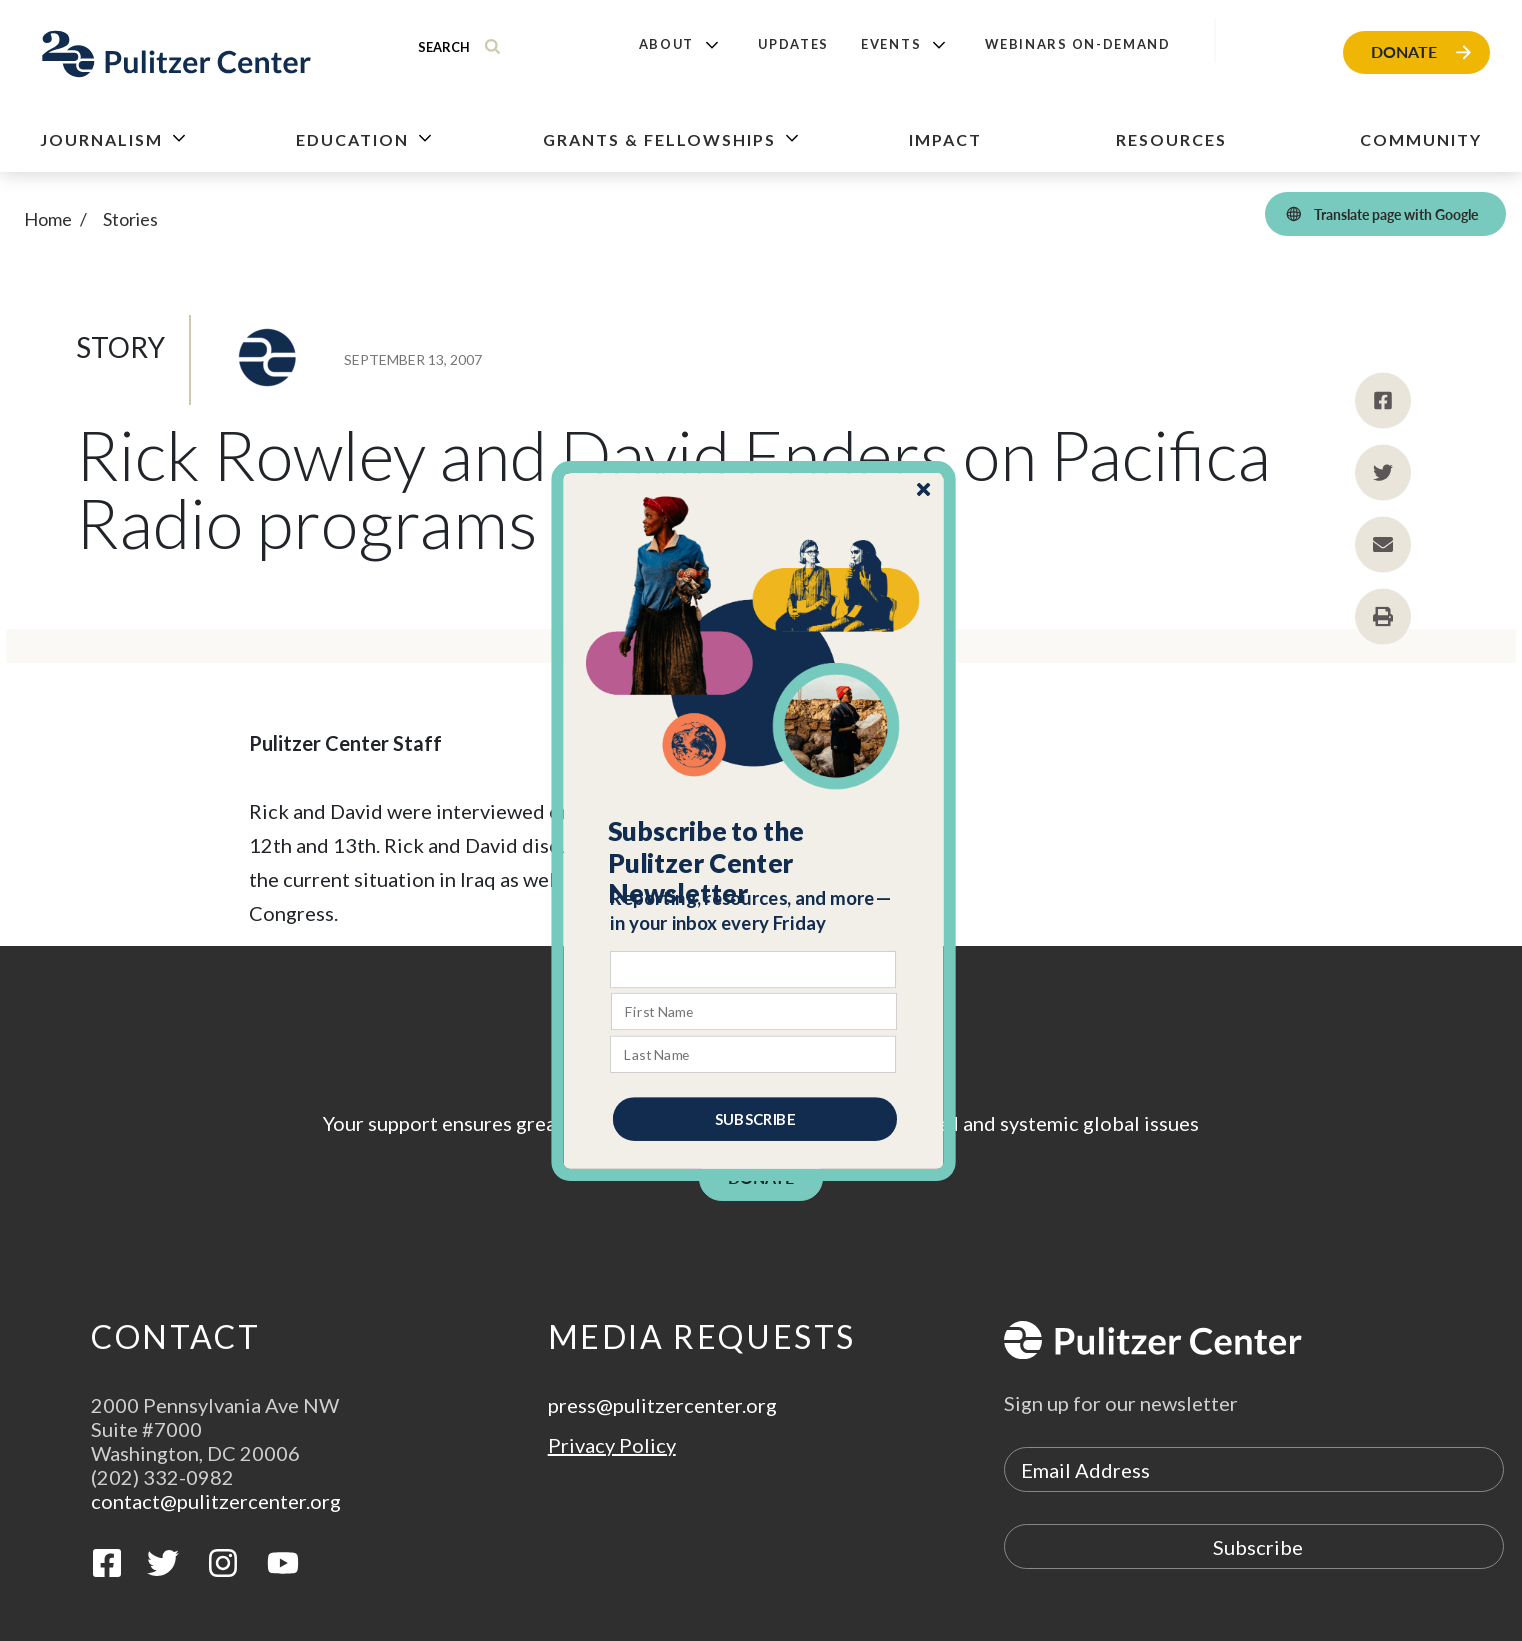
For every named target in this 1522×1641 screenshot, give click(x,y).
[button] (754, 862)
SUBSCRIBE (755, 1118)
